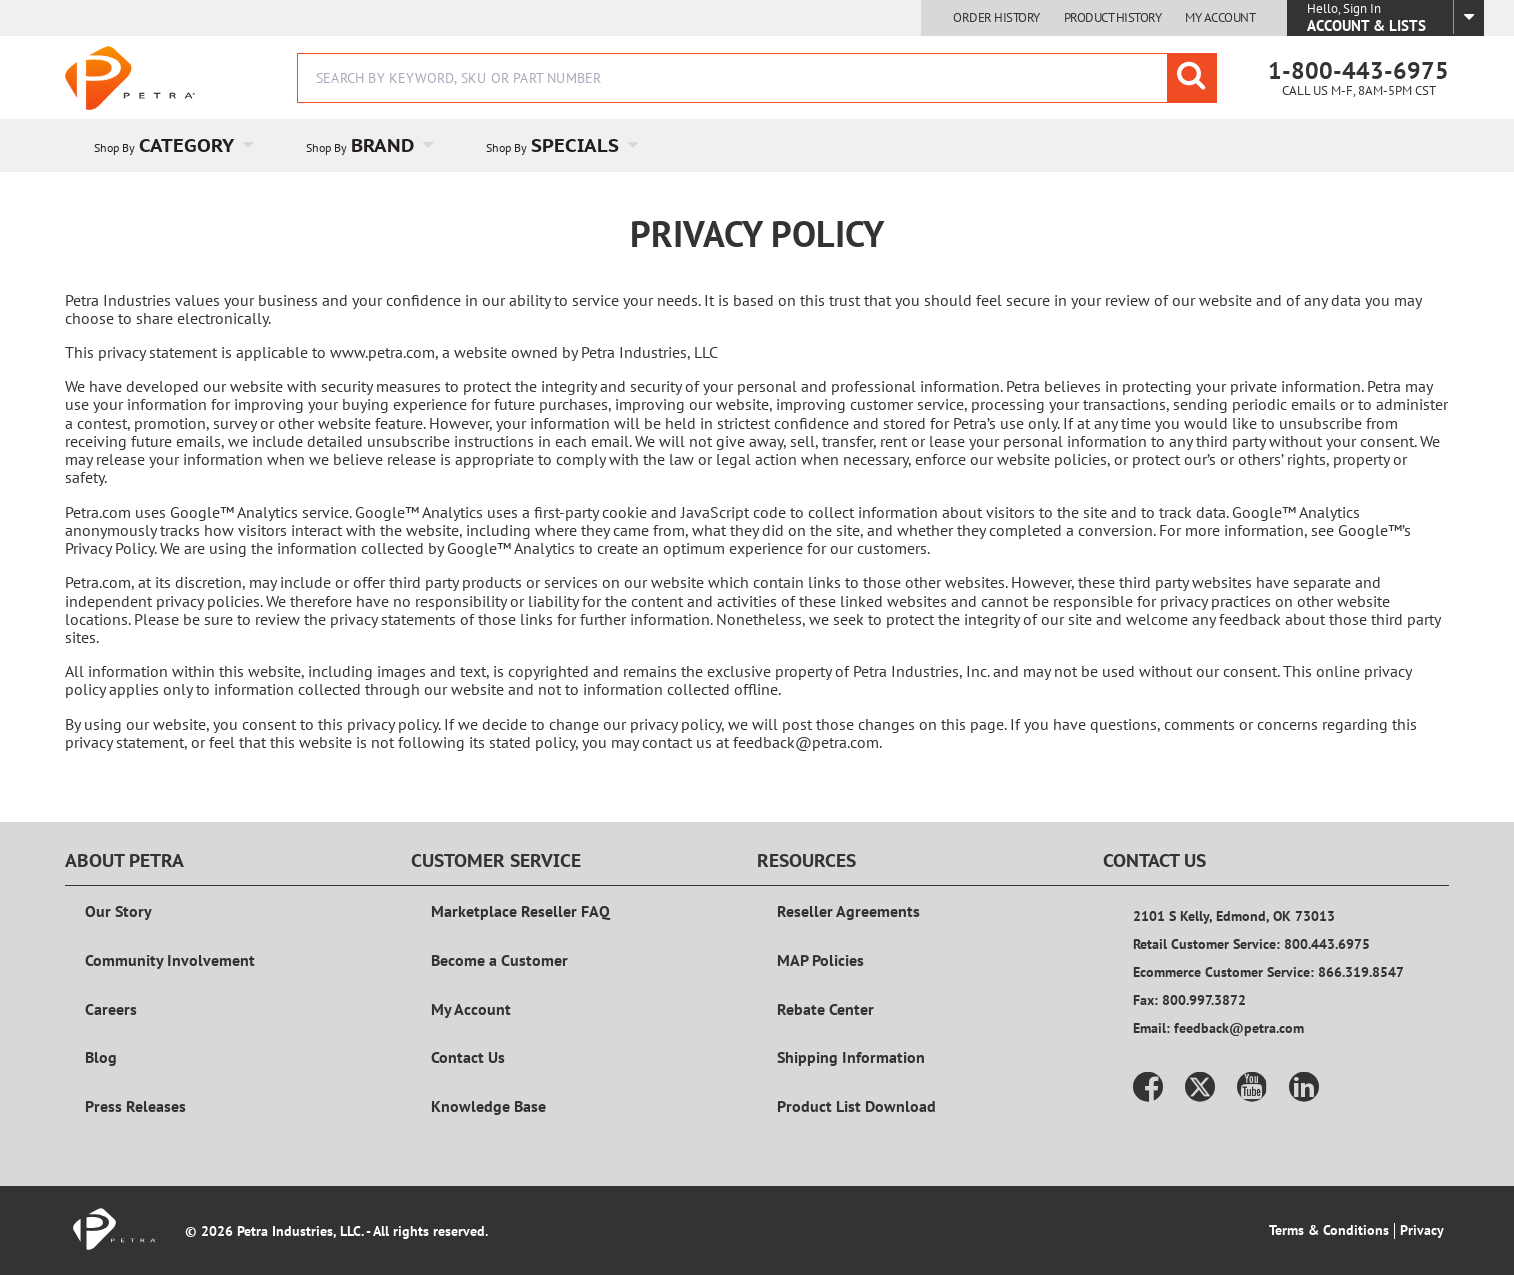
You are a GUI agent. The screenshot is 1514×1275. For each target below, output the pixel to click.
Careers (111, 1009)
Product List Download (856, 1106)
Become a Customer (499, 960)
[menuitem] (171, 145)
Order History (996, 18)
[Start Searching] (1192, 78)
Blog (101, 1057)
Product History (1113, 18)
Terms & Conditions (1329, 1230)
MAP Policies (820, 960)
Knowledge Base (488, 1106)
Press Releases (135, 1106)
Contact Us (468, 1057)
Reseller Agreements (848, 911)
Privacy (1422, 1230)
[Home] (130, 78)
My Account (1220, 18)
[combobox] (757, 78)
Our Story (118, 911)
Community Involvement (170, 960)
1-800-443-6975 (1358, 70)
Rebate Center (825, 1009)
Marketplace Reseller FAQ (520, 911)
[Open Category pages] (259, 145)
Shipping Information (851, 1057)
